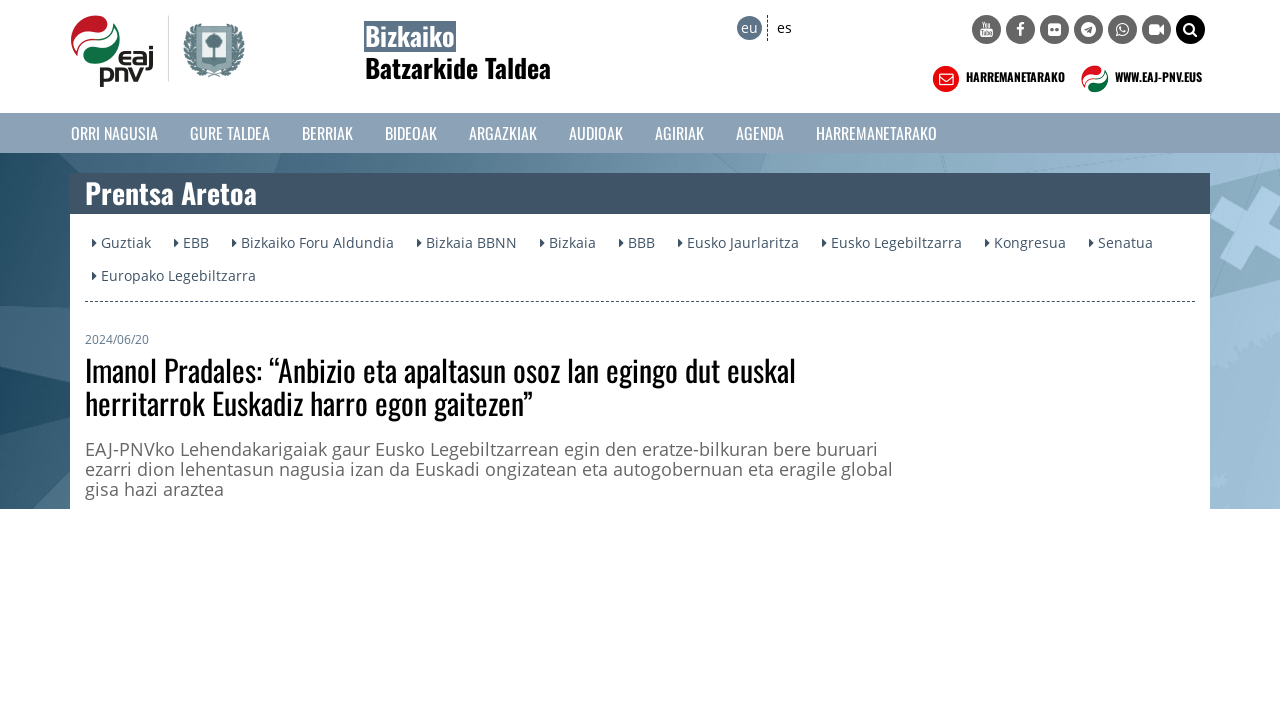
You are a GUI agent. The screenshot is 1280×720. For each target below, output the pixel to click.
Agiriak (679, 133)
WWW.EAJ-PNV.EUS (1139, 79)
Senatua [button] (1121, 242)
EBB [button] (191, 242)
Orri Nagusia (114, 133)
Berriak (327, 133)
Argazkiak (503, 133)
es (784, 27)
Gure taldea (230, 133)
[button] (1190, 29)
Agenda (760, 133)
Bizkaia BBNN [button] (467, 242)
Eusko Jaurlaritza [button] (738, 242)
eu (749, 27)
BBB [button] (637, 242)
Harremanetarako (876, 133)
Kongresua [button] (1025, 242)
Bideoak (411, 133)
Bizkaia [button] (568, 242)
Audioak (596, 133)
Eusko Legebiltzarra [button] (892, 242)
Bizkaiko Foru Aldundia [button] (313, 242)
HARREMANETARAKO (996, 79)
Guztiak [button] (121, 242)
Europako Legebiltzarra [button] (174, 275)
